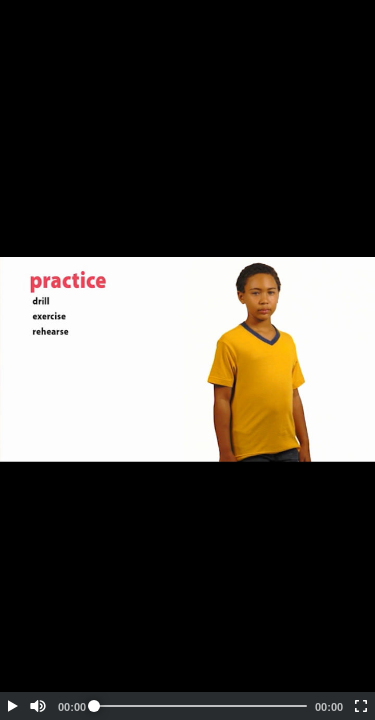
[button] (12, 706)
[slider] (200, 706)
